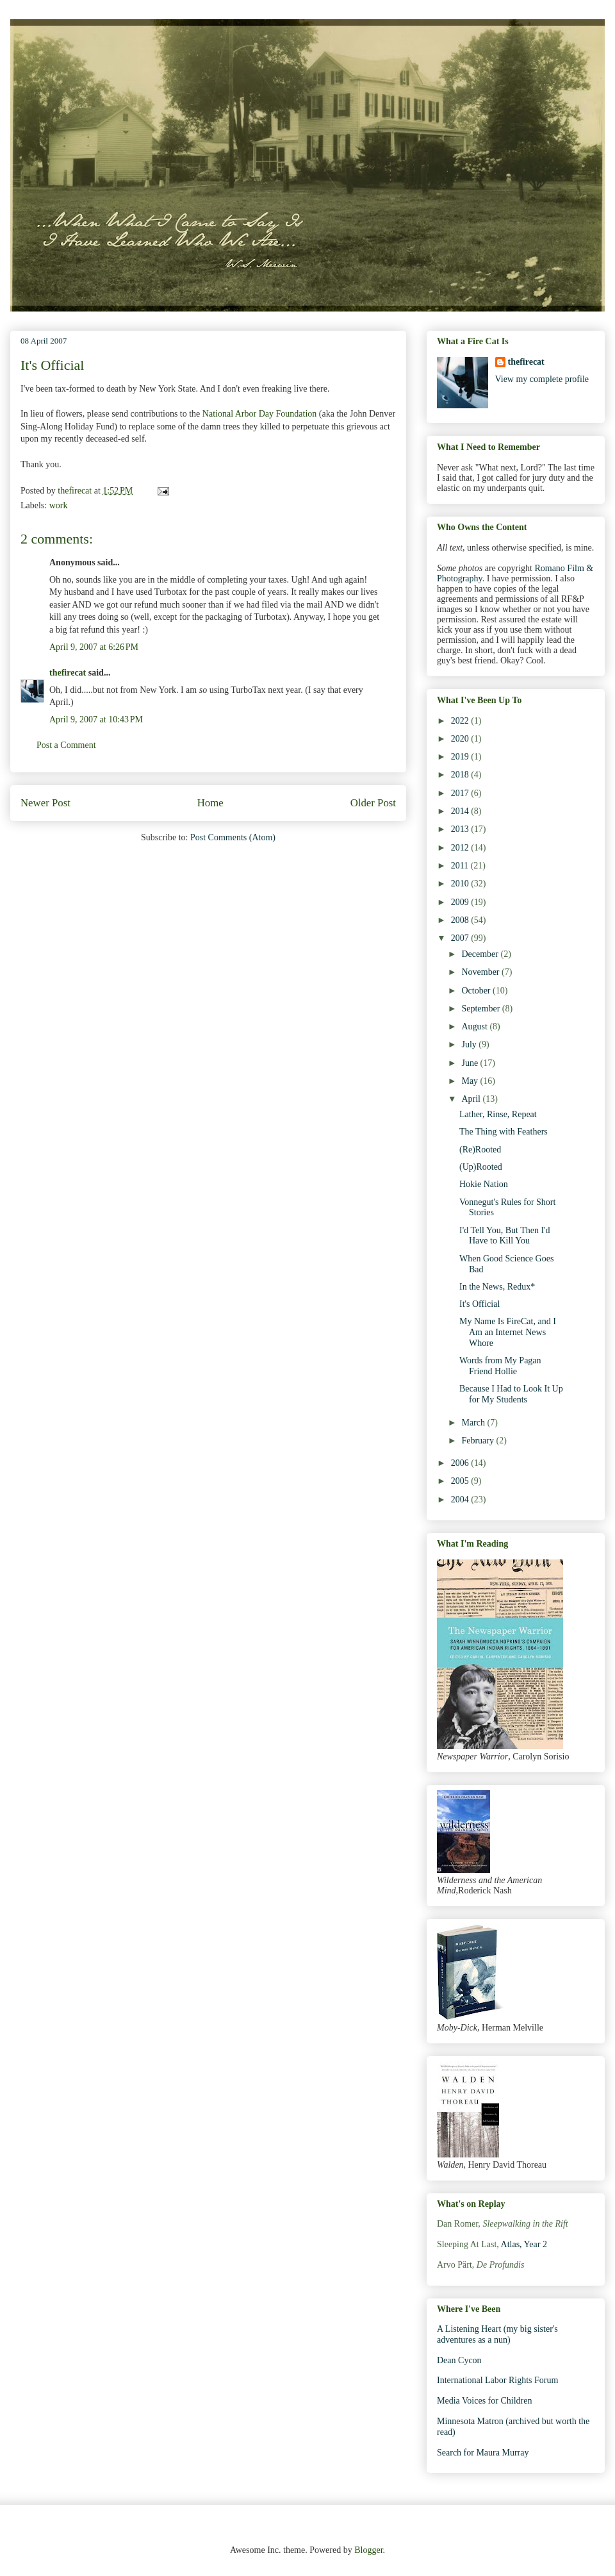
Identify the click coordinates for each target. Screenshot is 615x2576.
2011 (461, 865)
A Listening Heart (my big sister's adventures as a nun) (497, 2334)
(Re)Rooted (480, 1149)
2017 (461, 793)
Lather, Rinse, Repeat (498, 1114)
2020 (461, 739)
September (481, 1008)
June (470, 1063)
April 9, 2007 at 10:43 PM (96, 719)
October (477, 990)
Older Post (373, 803)
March (474, 1422)
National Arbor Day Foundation (259, 414)
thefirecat (67, 672)
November (481, 972)
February (478, 1440)
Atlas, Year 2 (524, 2244)
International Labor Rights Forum (497, 2380)
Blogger (368, 2550)
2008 (461, 920)
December (480, 954)
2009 (461, 902)
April (471, 1099)
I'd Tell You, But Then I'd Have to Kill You (504, 1236)
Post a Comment (66, 745)
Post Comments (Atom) (232, 837)
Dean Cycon (459, 2360)
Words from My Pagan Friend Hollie (500, 1366)
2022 (461, 721)
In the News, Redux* (497, 1287)
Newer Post (45, 803)
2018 (461, 774)
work (58, 505)
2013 (461, 829)
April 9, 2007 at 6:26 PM (93, 647)
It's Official (479, 1304)
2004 (461, 1499)
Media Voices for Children (484, 2401)
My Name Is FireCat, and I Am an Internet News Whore (507, 1332)
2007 (461, 938)
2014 (461, 811)
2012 (461, 847)
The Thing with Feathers (503, 1131)
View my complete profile (542, 379)
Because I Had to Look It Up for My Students (511, 1394)
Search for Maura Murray (483, 2452)
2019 (461, 756)
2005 (461, 1481)
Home (210, 803)
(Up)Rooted (480, 1167)
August (475, 1026)
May (470, 1081)
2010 (461, 883)
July (470, 1044)
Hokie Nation (483, 1184)
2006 (461, 1463)
